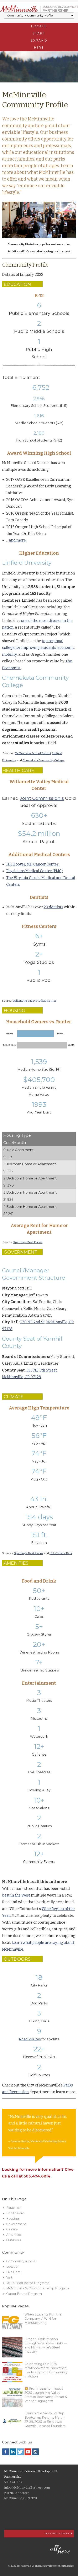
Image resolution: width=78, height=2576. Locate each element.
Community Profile (20, 2261)
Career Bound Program (24, 2294)
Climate (12, 2229)
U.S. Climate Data (61, 1553)
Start (39, 33)
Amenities (13, 2235)
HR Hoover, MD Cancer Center (32, 864)
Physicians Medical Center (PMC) (34, 871)
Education (13, 2208)
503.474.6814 (13, 2482)
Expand (39, 40)
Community (13, 2252)
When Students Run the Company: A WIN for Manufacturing (43, 2319)
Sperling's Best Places (27, 1242)
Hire (39, 47)
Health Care (15, 2213)
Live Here (13, 2272)
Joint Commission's (42, 798)
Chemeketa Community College (43, 760)
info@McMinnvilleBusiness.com (27, 2487)
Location (13, 2267)
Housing (12, 2218)
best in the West (16, 1895)
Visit (9, 2277)
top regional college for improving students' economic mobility (38, 648)
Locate (39, 26)
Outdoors (13, 2240)
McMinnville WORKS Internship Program (37, 2288)
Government (16, 2224)
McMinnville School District (33, 753)
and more (17, 540)
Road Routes (30, 2039)
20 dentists (53, 907)
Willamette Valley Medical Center (34, 1000)
